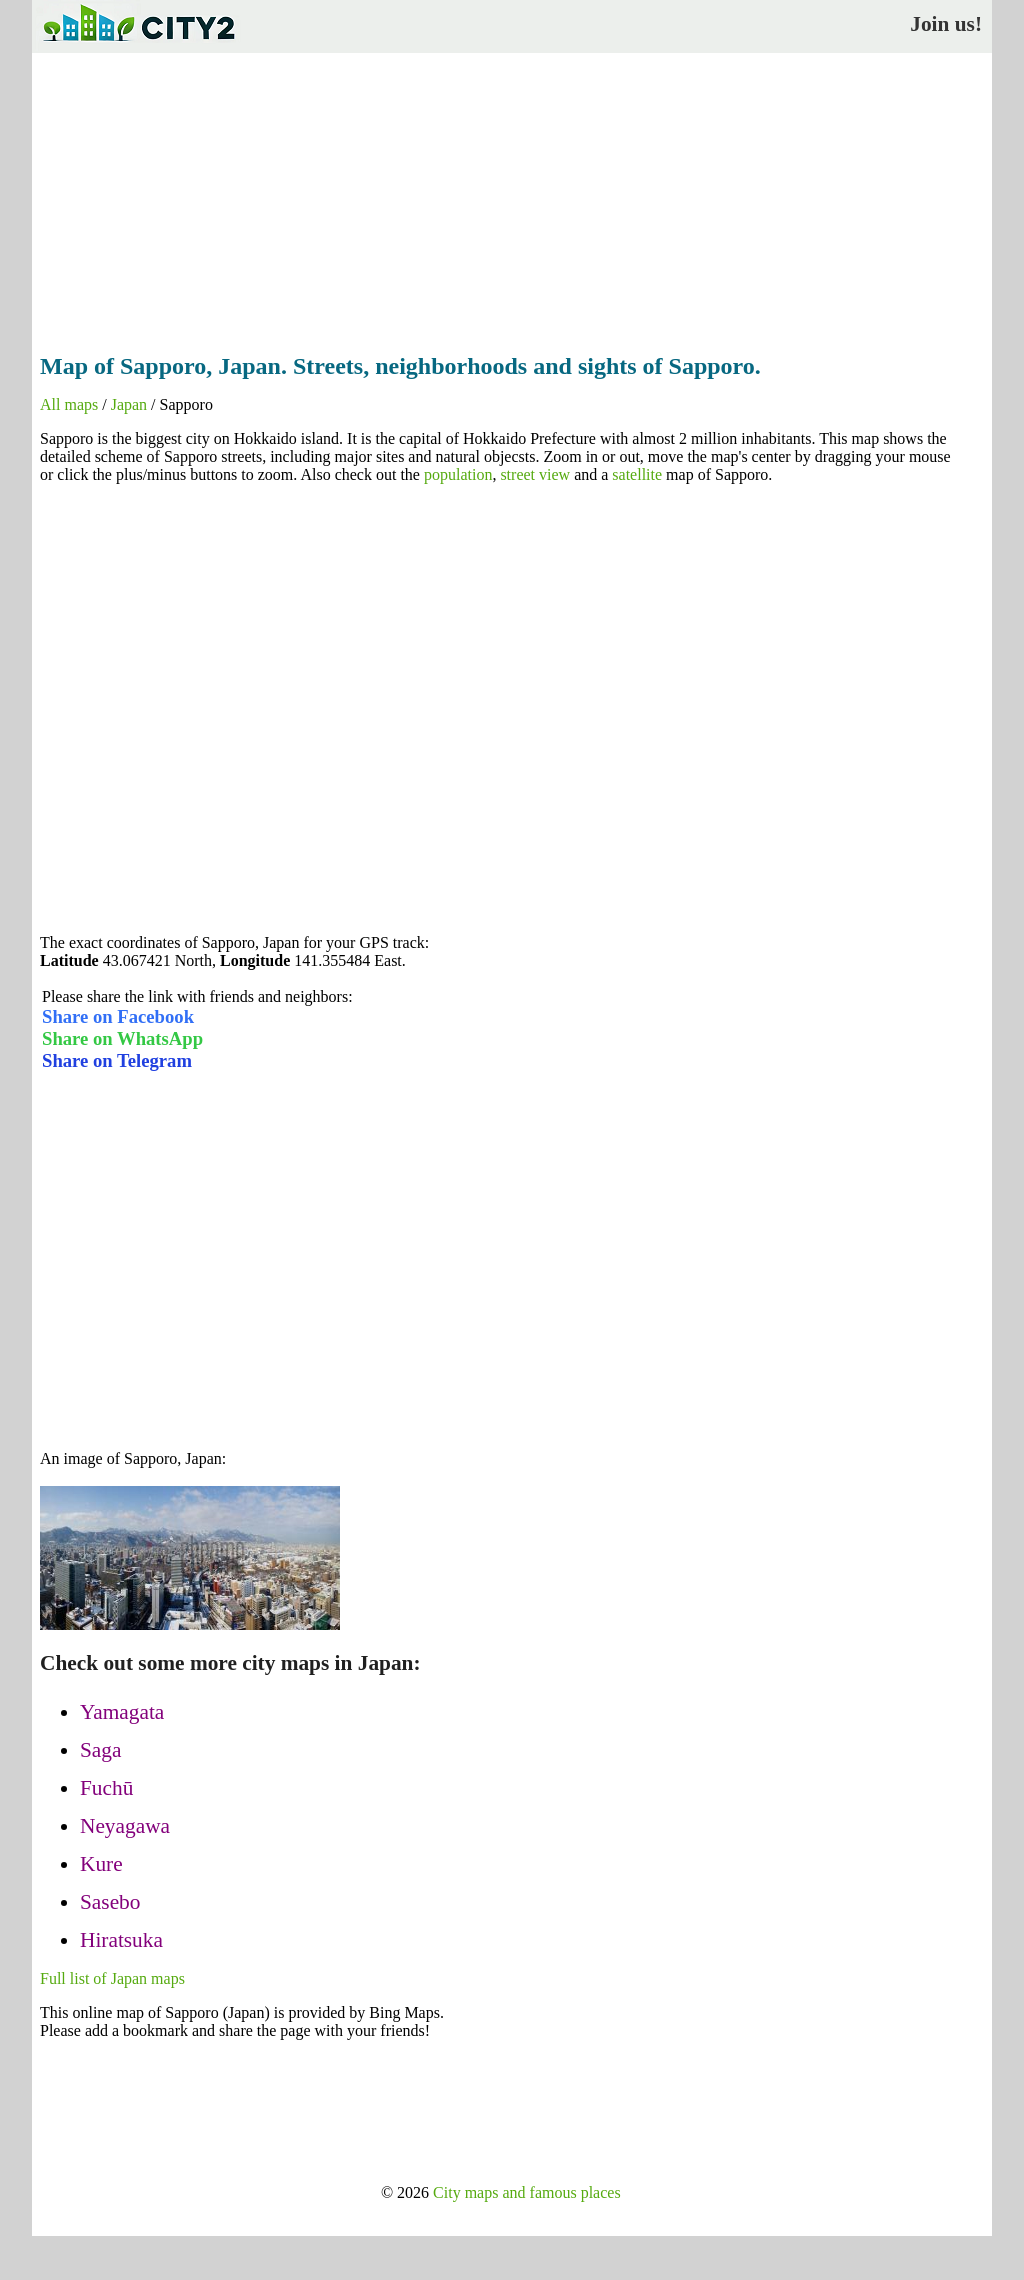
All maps (69, 404)
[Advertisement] (512, 197)
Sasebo (110, 1902)
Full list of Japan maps (112, 1978)
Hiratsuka (121, 1940)
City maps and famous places (527, 2192)
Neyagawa (125, 1826)
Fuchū (106, 1788)
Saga (100, 1750)
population (458, 474)
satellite (637, 474)
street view (535, 474)
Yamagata (122, 1712)
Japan (129, 404)
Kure (101, 1864)
